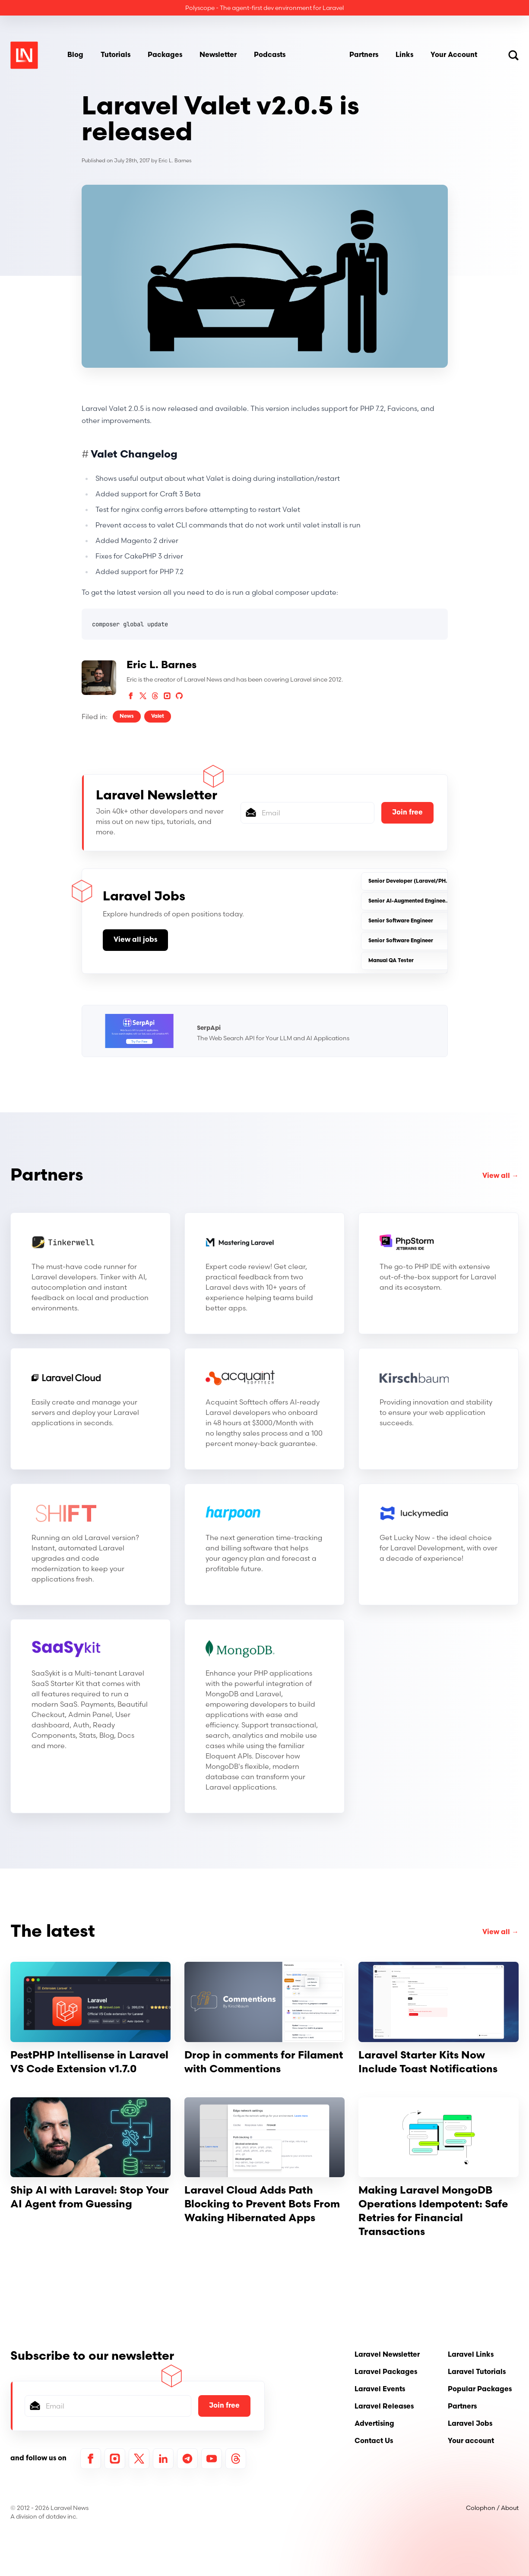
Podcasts (269, 55)
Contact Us (374, 2441)
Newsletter (218, 55)
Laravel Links (471, 2355)
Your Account (454, 55)
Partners (363, 55)
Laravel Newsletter (387, 2355)
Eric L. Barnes (174, 160)
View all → (500, 1176)
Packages (165, 55)
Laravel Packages (386, 2372)
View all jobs (135, 940)
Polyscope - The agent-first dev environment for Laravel (264, 8)
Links (404, 55)
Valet (157, 716)
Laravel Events (380, 2389)
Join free (407, 812)
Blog (75, 55)
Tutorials (115, 55)
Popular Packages (480, 2389)
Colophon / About (492, 2508)
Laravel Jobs (470, 2424)
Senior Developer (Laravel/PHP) (409, 881)
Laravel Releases (384, 2406)
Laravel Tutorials (477, 2372)
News (127, 716)
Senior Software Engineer (400, 921)
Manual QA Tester (391, 960)
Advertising (374, 2424)
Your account (471, 2441)
